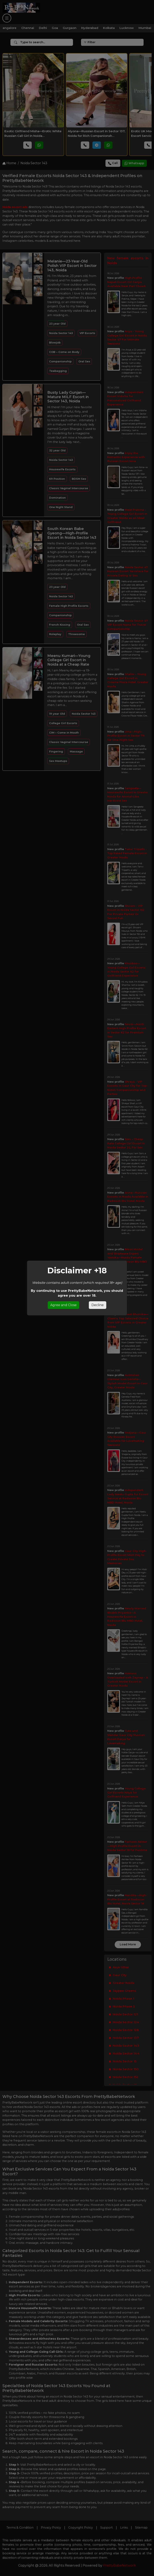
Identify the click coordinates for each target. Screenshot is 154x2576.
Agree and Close (63, 1305)
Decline (97, 1305)
